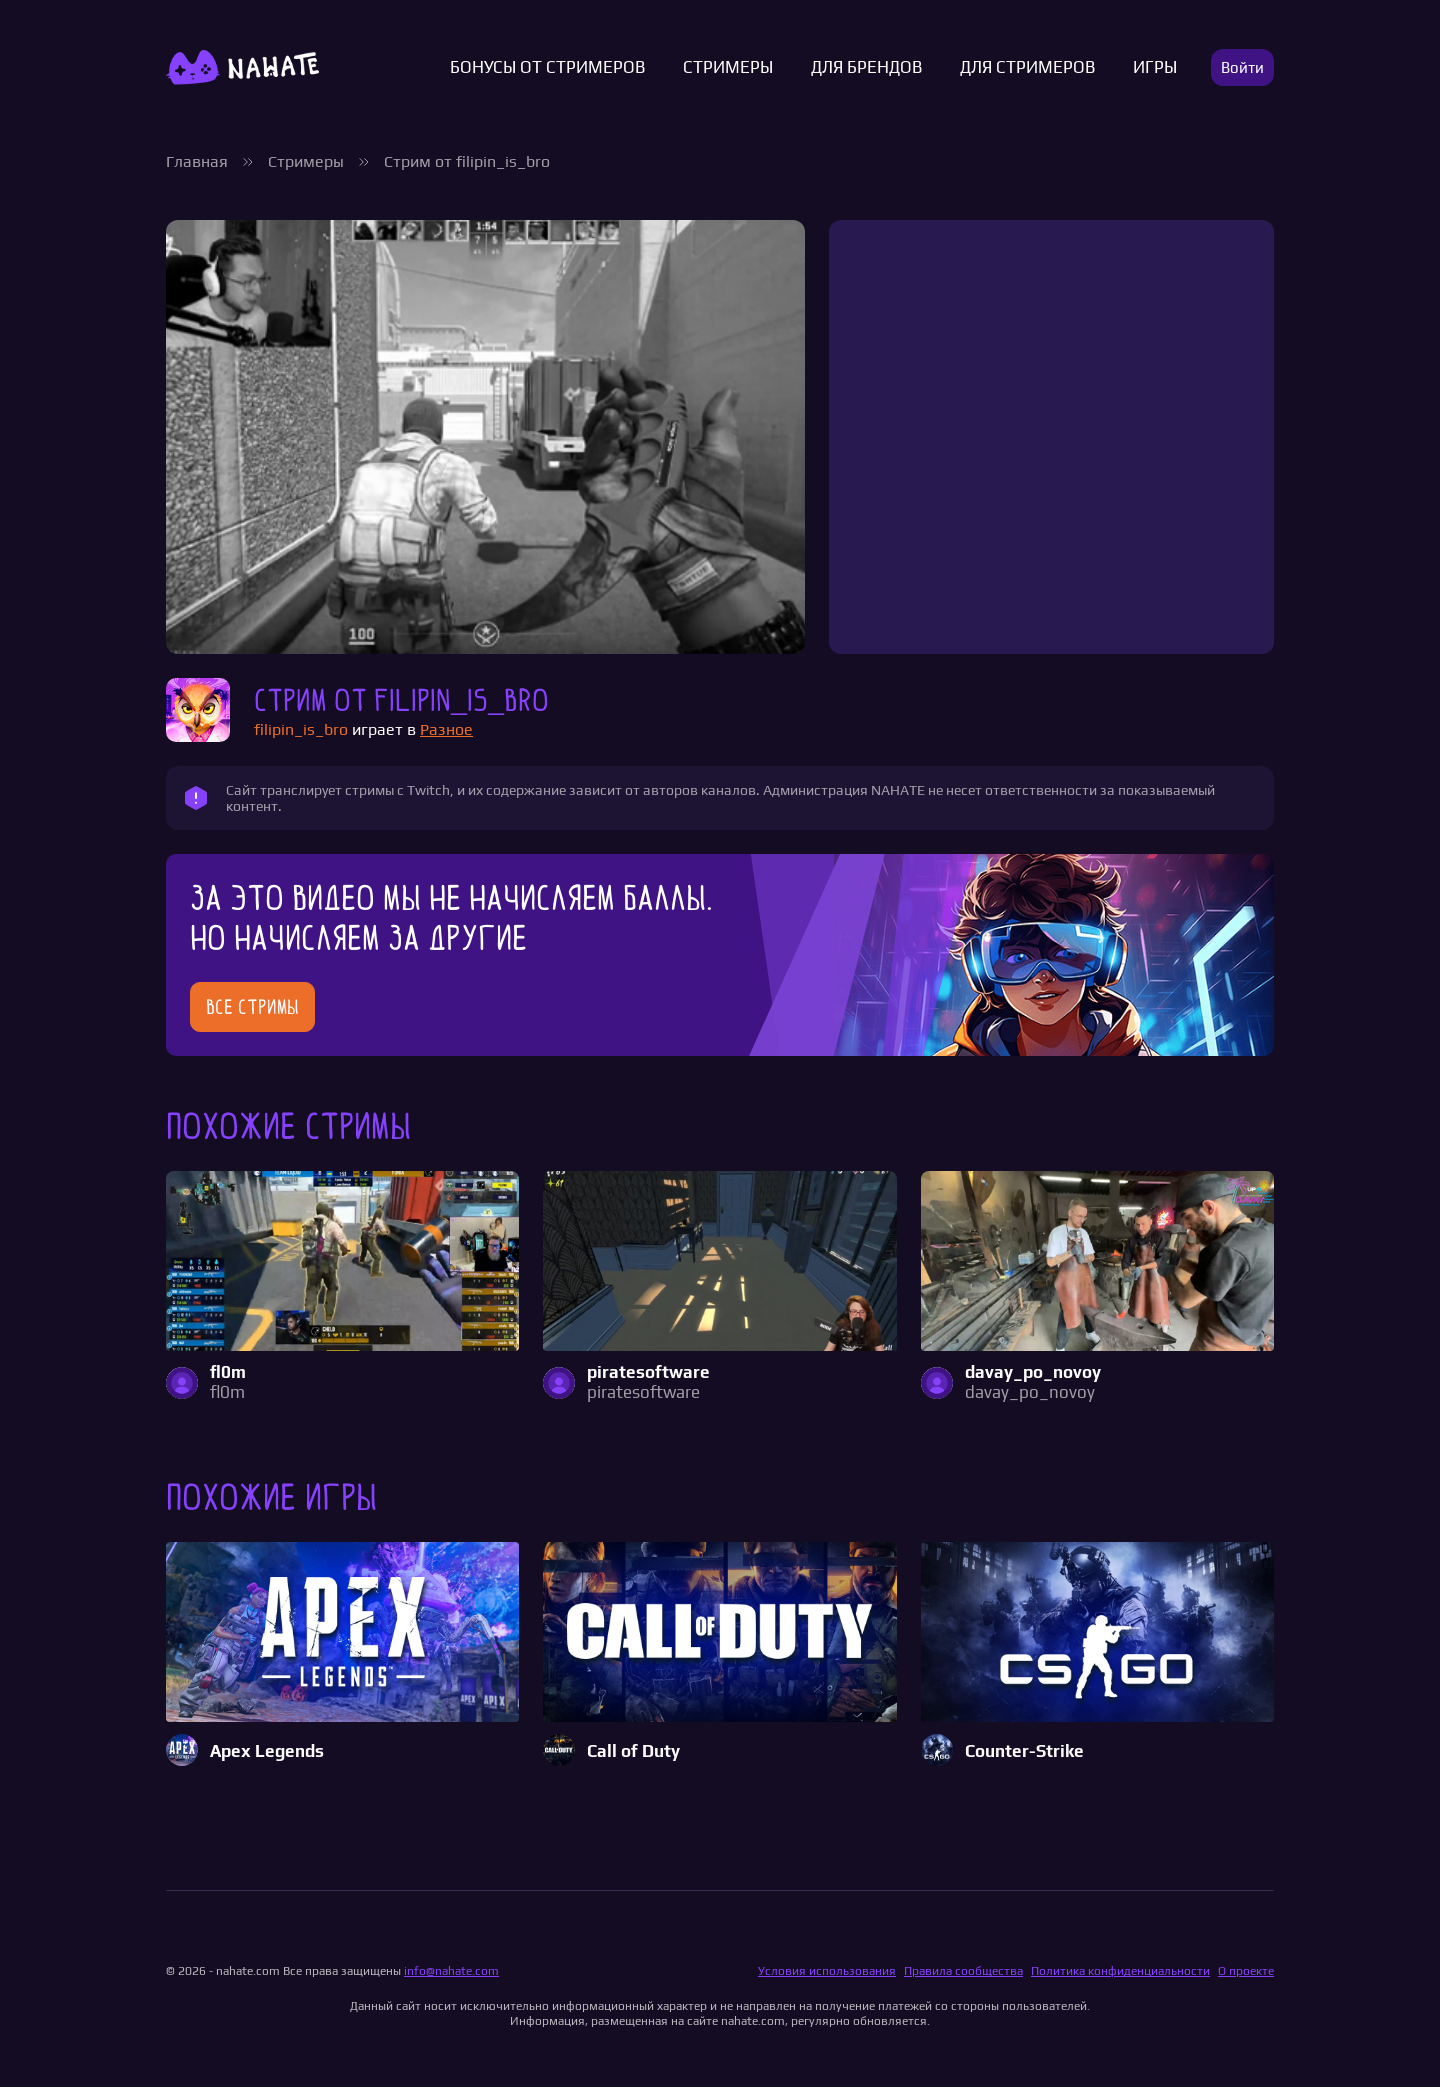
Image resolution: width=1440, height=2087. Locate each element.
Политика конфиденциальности (1120, 1971)
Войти (1242, 67)
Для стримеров (1027, 67)
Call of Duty (633, 1751)
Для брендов (866, 67)
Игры (1155, 67)
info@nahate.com (451, 1971)
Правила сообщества (963, 1971)
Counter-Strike (1024, 1751)
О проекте (1246, 1971)
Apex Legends (267, 1751)
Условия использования (827, 1971)
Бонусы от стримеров (547, 67)
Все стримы (252, 1007)
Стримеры (728, 67)
